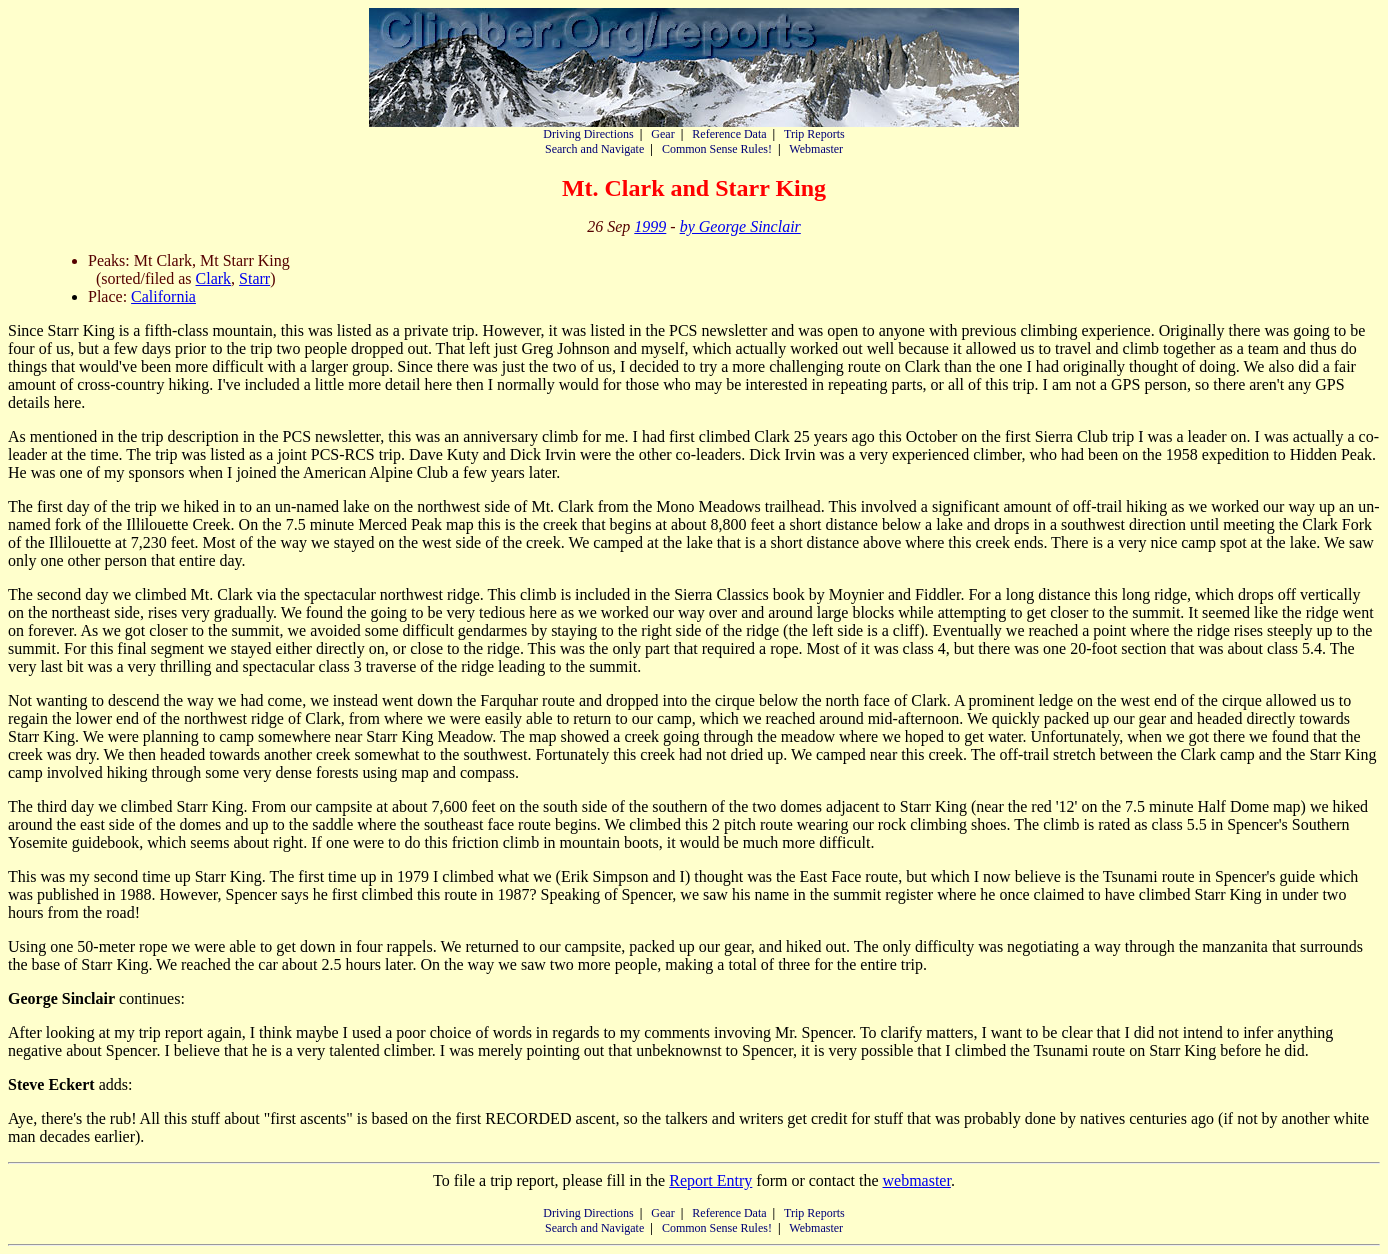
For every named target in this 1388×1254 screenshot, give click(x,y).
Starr (254, 278)
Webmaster (816, 149)
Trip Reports (814, 134)
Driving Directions (588, 134)
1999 (650, 226)
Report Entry (710, 1180)
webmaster (916, 1180)
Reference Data (729, 134)
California (163, 296)
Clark (214, 278)
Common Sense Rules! (717, 149)
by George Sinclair (740, 226)
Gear (662, 134)
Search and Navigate (594, 149)
